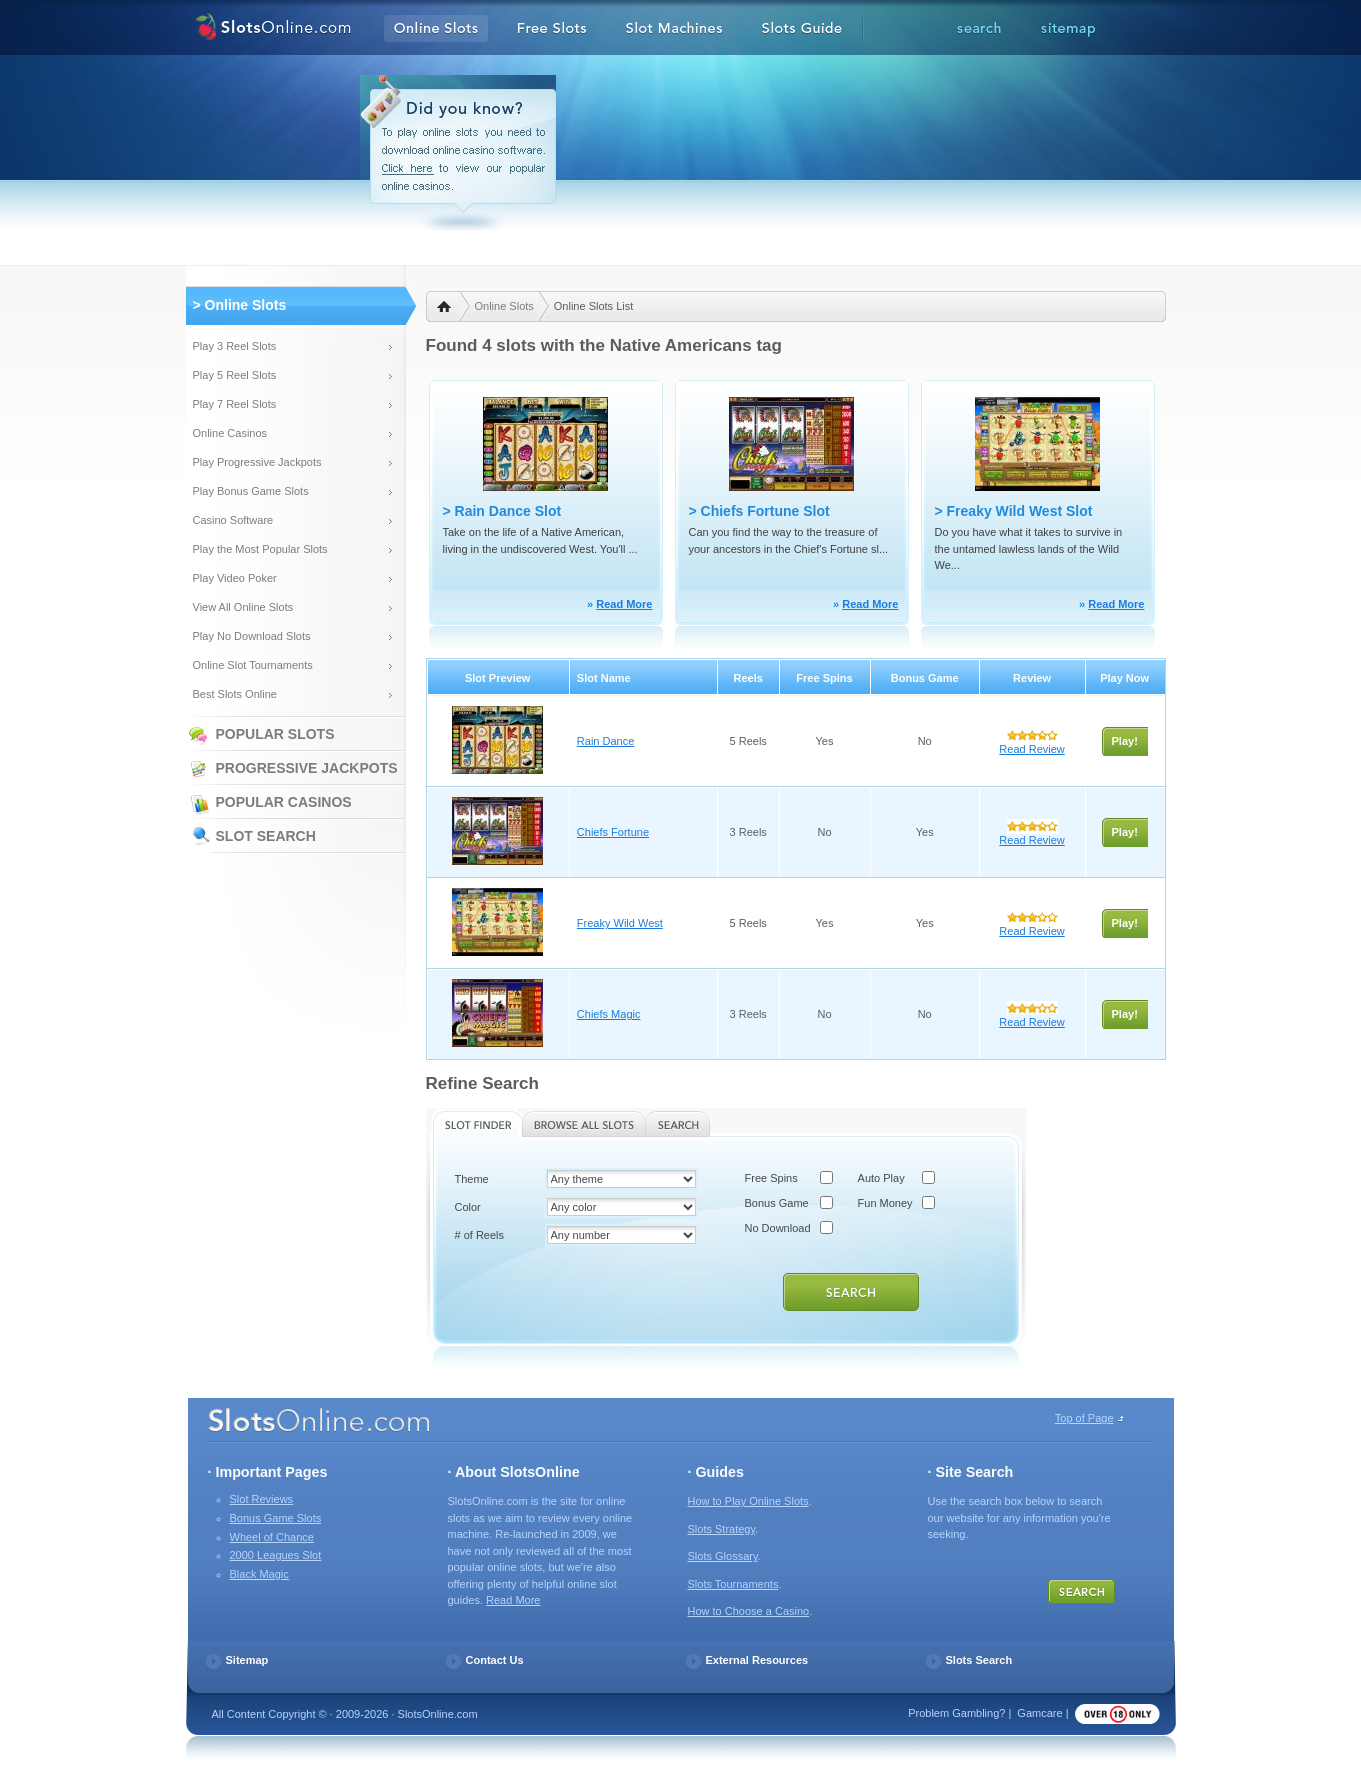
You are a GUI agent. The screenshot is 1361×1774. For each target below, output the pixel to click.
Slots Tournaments (733, 1584)
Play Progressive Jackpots (257, 462)
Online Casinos (230, 433)
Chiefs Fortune (613, 832)
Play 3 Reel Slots (235, 346)
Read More (624, 604)
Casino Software (233, 520)
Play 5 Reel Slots (235, 375)
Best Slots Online (235, 694)
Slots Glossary (723, 1556)
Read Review (1031, 749)
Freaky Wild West (620, 923)
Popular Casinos (284, 802)
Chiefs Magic (609, 1014)
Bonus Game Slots (276, 1518)
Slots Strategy (722, 1529)
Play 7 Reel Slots (235, 404)
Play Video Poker (235, 578)
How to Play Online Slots (748, 1501)
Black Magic (259, 1574)
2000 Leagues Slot (276, 1555)
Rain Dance (605, 741)
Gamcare (1039, 1713)
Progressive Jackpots (307, 768)
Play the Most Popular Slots (260, 549)
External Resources (757, 1660)
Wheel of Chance (272, 1537)
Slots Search (979, 1660)
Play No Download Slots (252, 636)
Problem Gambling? (956, 1713)
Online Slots (504, 306)
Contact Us (495, 1660)
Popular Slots (275, 734)
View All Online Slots (243, 607)
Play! (1125, 741)
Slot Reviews (262, 1499)
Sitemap (247, 1660)
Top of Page (1084, 1418)
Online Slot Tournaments (253, 665)
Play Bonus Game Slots (251, 491)
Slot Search (266, 836)
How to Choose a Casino (749, 1611)
